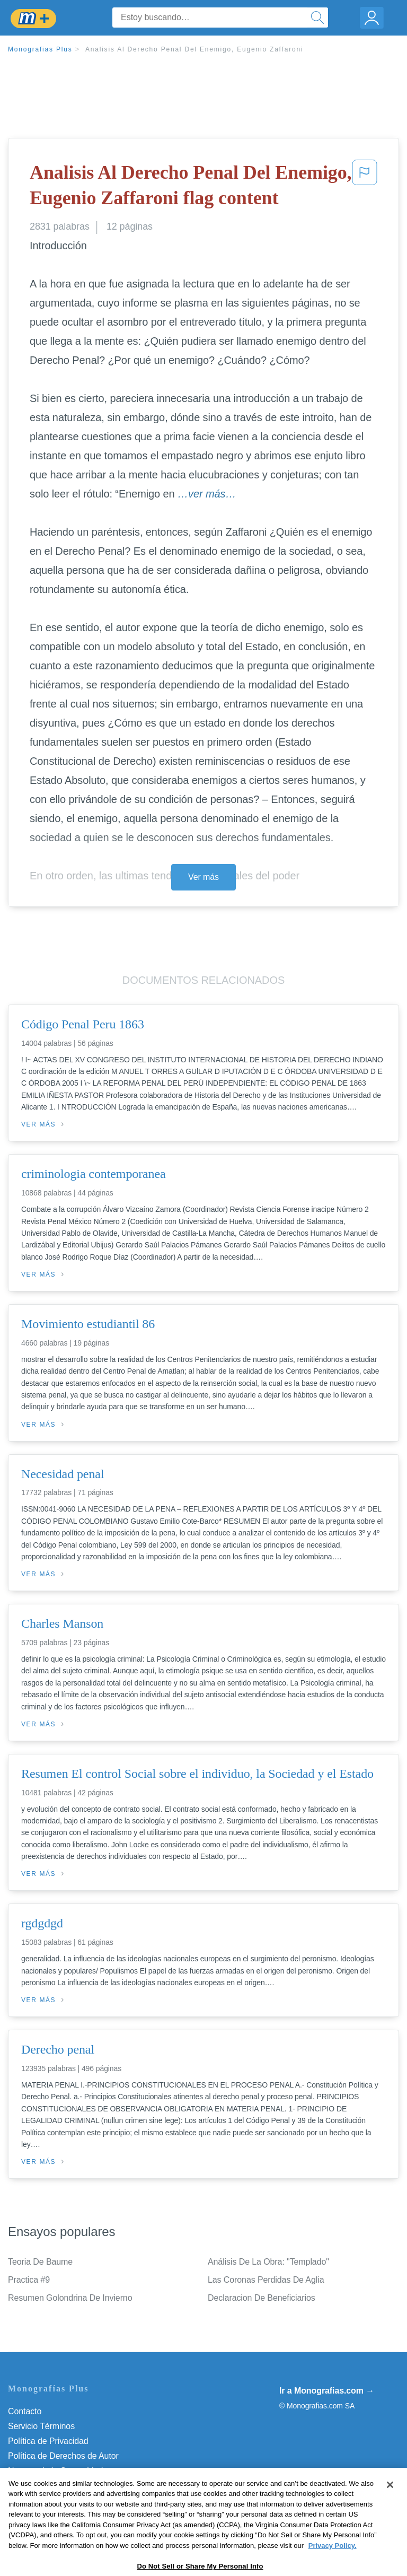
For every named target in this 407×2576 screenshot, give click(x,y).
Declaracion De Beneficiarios (261, 2297)
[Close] (390, 2511)
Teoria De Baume (40, 2261)
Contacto (24, 2411)
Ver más (203, 876)
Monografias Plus (40, 49)
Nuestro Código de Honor (55, 2485)
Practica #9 (29, 2279)
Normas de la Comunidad (55, 2470)
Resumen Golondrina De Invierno (70, 2297)
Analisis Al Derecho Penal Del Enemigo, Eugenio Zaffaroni (194, 49)
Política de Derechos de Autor (63, 2455)
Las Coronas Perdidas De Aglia (266, 2279)
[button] (364, 187)
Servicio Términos (41, 2426)
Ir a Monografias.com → (326, 2390)
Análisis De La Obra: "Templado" (268, 2261)
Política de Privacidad (48, 2441)
